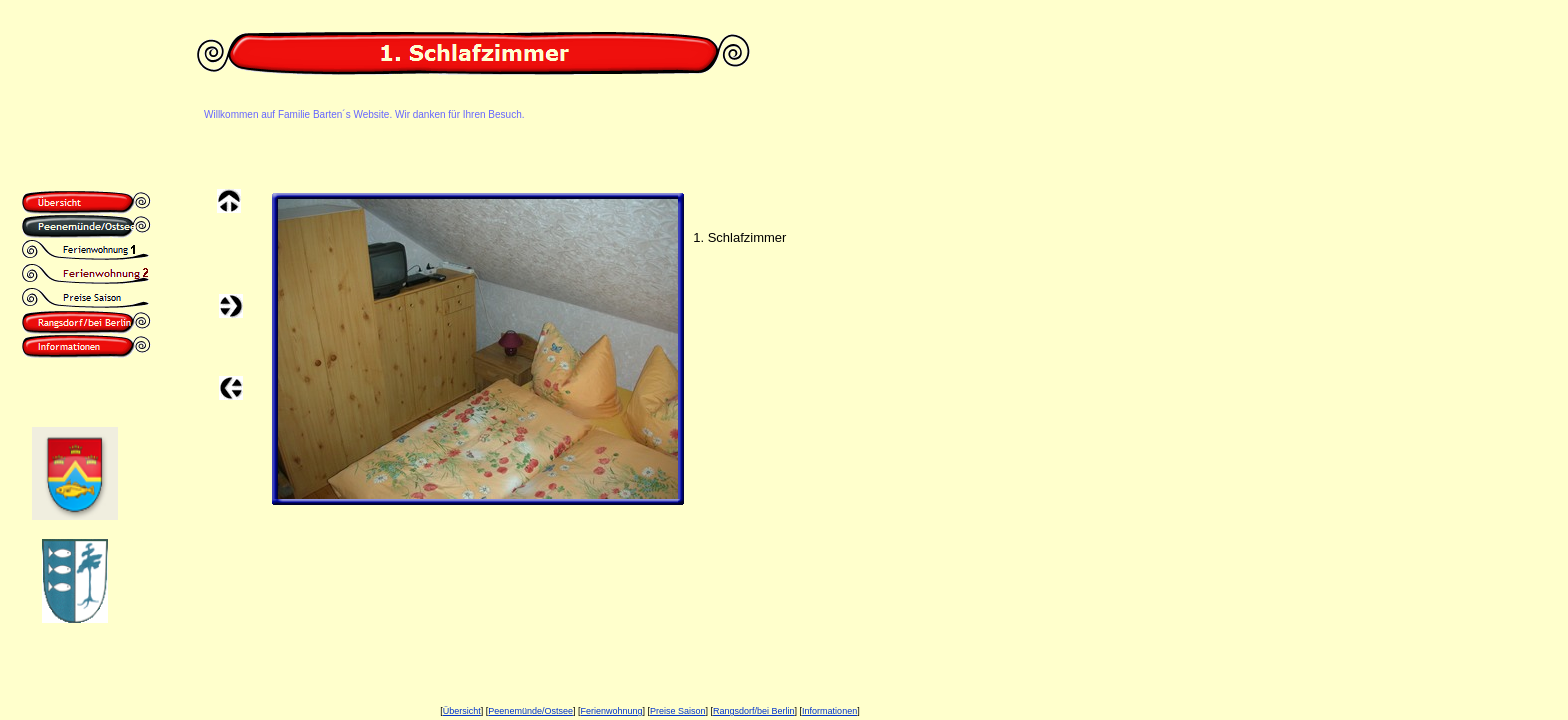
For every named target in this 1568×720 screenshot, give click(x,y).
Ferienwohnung (611, 711)
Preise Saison (678, 711)
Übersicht (462, 711)
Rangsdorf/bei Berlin (754, 711)
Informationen (829, 711)
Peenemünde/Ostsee (530, 711)
